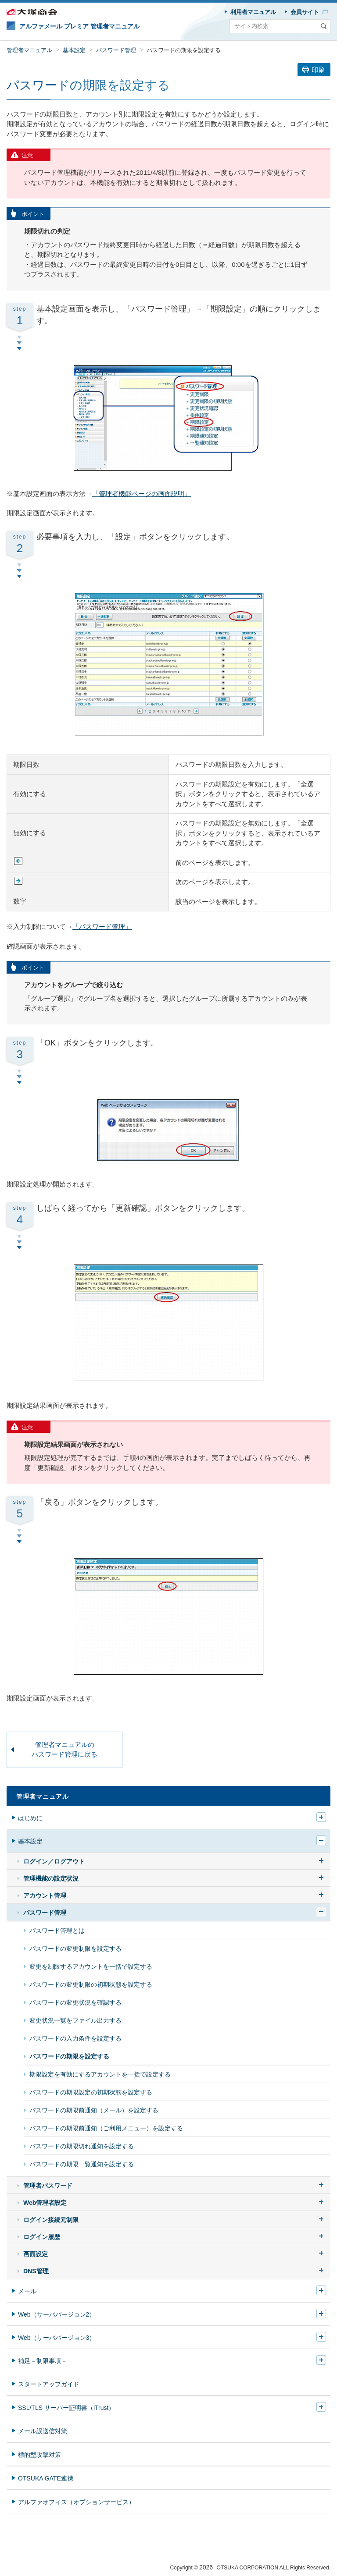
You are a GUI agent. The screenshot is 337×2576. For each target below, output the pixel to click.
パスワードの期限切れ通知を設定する (81, 2146)
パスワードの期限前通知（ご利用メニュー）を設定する (106, 2128)
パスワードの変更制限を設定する (75, 1948)
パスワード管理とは (57, 1930)
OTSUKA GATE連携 (45, 2478)
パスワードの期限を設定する (184, 50)
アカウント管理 (44, 1895)
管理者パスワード (47, 2185)
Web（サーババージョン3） (56, 2337)
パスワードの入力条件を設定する (75, 2038)
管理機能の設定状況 (51, 1878)
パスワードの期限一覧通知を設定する (81, 2164)
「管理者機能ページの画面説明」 (141, 493)
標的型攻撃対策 (39, 2454)
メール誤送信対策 (42, 2430)
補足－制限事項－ (42, 2360)
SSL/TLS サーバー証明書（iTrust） (66, 2407)
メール (27, 2291)
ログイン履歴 (41, 2236)
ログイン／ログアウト (54, 1861)
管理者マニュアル (29, 50)
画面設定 (35, 2253)
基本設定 (74, 50)
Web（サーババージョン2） (56, 2314)
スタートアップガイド (48, 2384)
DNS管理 (36, 2271)
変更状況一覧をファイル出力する (75, 2020)
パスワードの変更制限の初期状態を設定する (90, 1984)
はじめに (30, 1817)
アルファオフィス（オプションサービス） (76, 2501)
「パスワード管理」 (102, 926)
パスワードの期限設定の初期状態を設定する (90, 2092)
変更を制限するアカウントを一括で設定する (90, 1966)
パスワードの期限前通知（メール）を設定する (93, 2110)
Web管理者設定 (45, 2202)
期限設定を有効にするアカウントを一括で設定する (100, 2074)
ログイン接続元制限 (51, 2219)
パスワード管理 (116, 50)
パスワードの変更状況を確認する (75, 2002)
